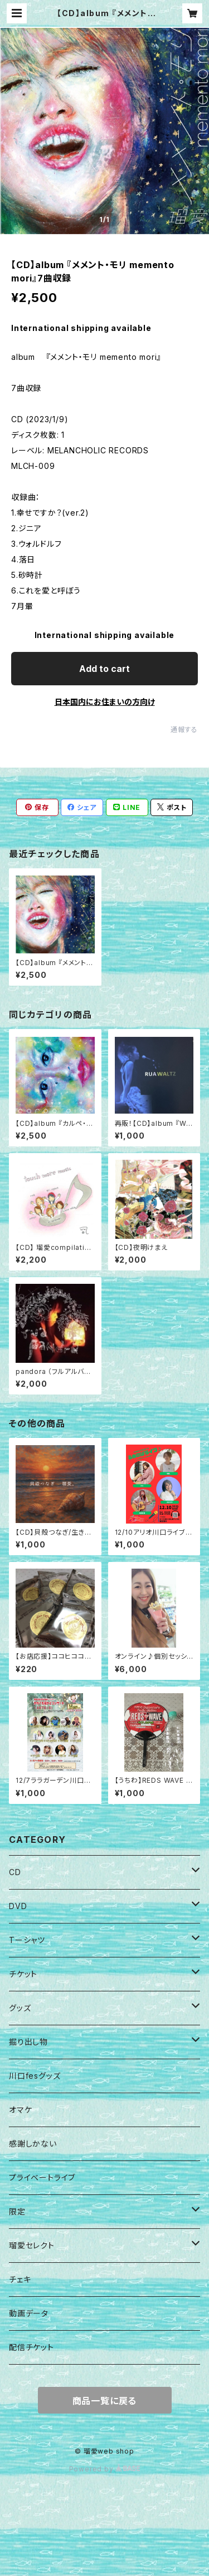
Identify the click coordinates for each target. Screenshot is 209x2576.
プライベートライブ (42, 2177)
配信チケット (31, 2347)
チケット (23, 1974)
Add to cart (104, 668)
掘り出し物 (28, 2041)
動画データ (28, 2313)
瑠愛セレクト (32, 2245)
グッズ (20, 2008)
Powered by (104, 2469)
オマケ (20, 2109)
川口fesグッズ (34, 2075)
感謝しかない (33, 2143)
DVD (18, 1906)
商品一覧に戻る (104, 2400)
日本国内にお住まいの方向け (105, 701)
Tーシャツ (27, 1940)
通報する (184, 729)
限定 (17, 2211)
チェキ (20, 2279)
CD (15, 1872)
